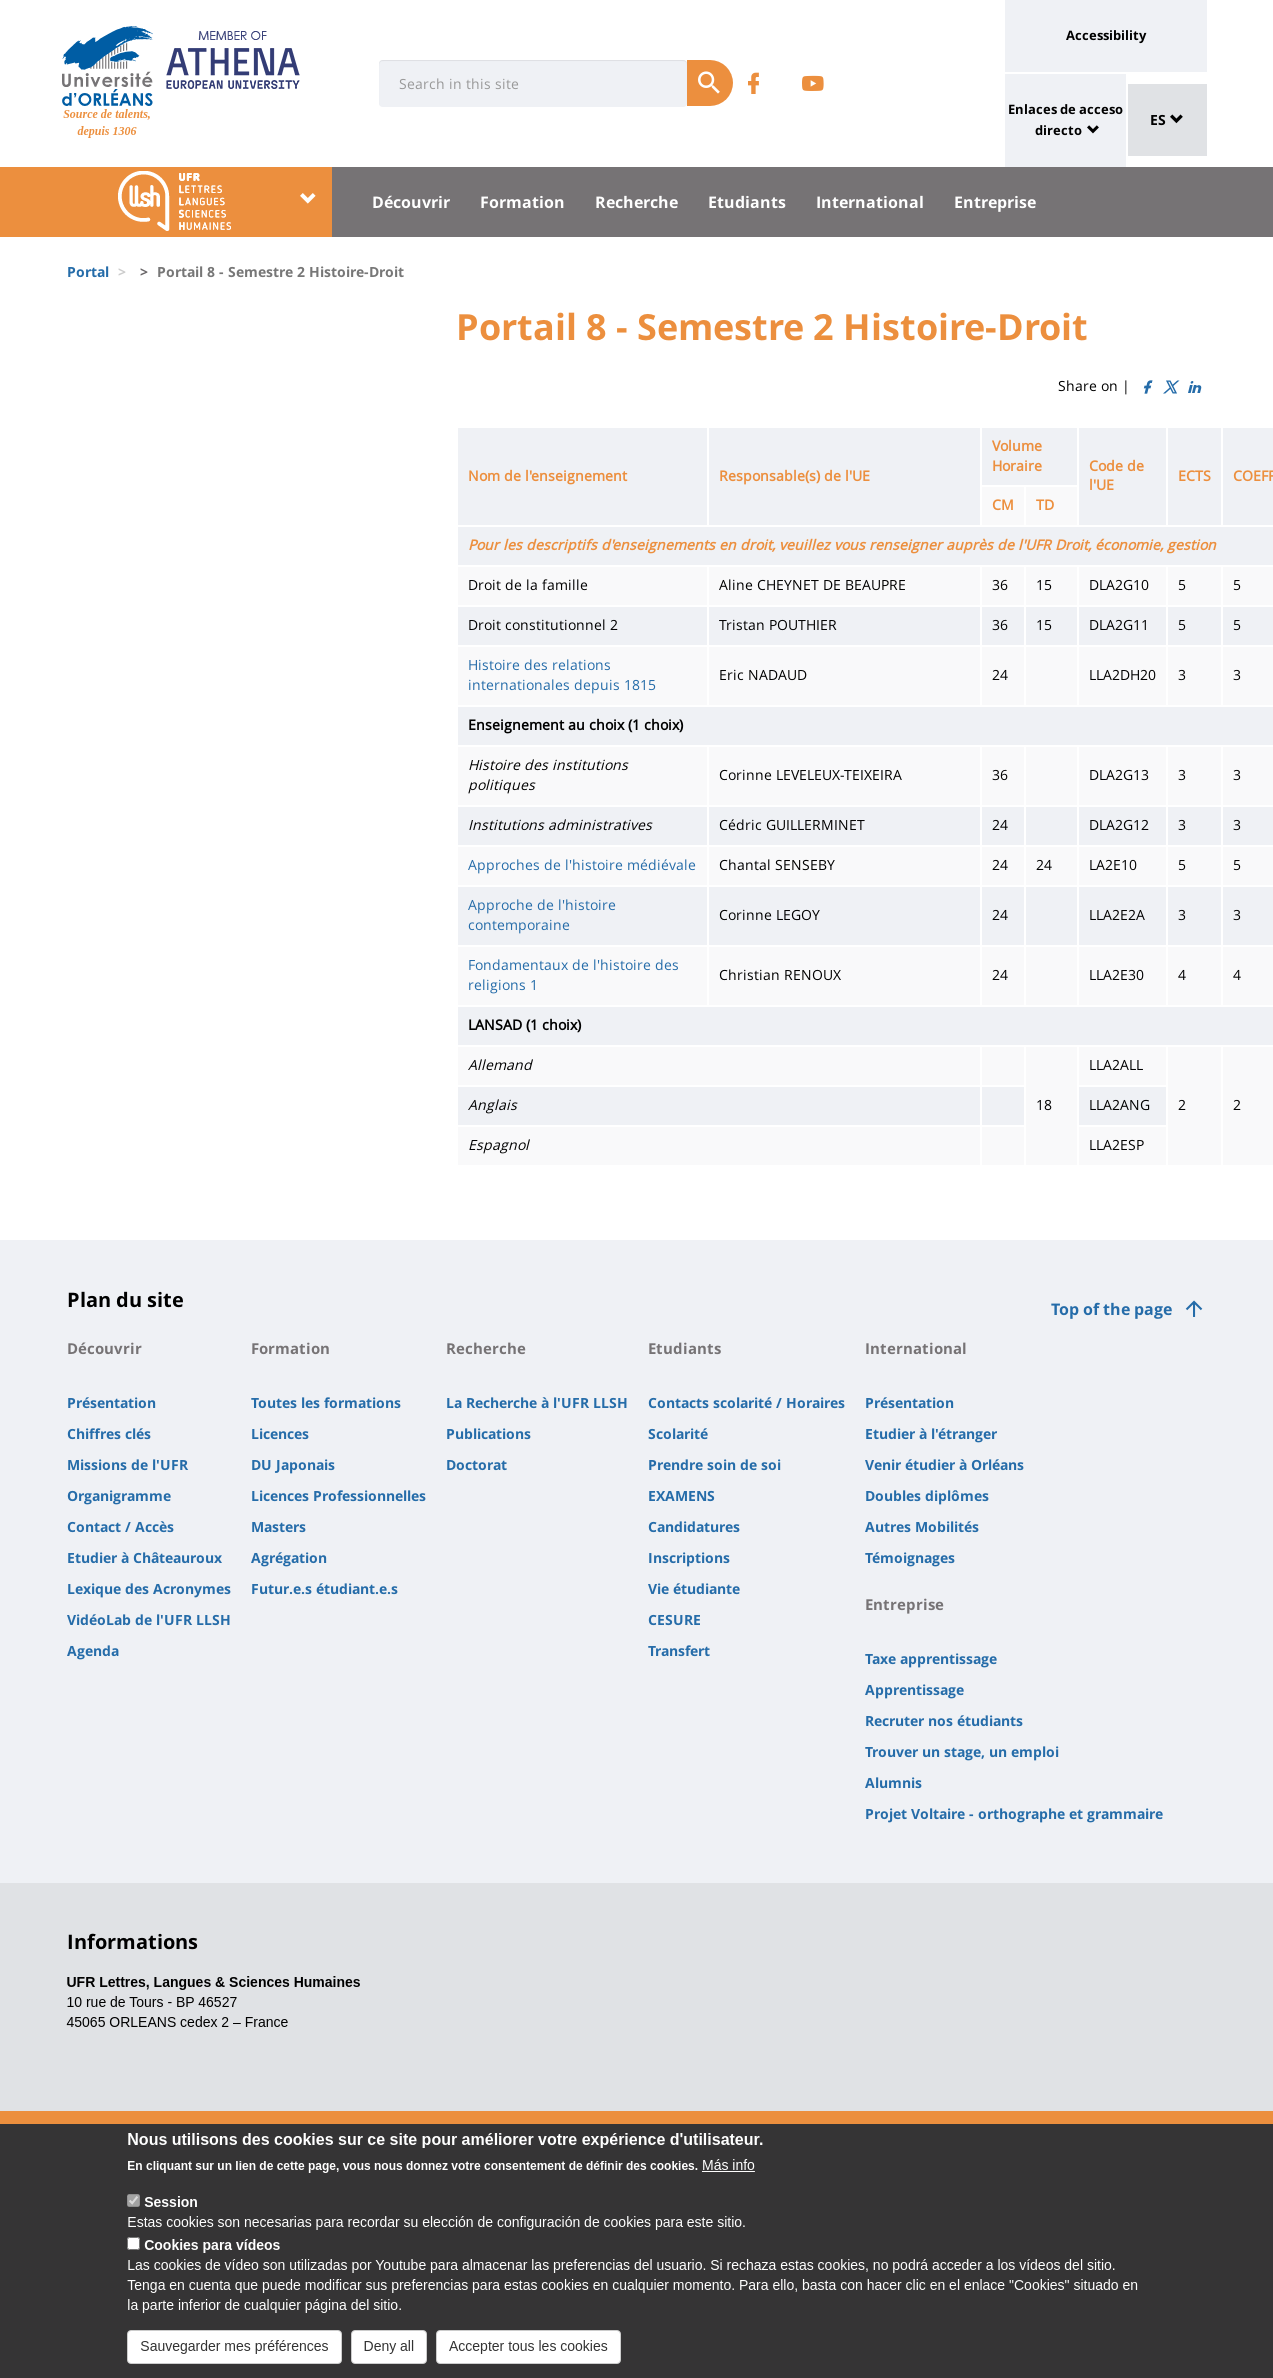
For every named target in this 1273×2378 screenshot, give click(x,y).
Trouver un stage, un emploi (962, 1751)
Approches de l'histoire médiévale (582, 864)
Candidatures (694, 1526)
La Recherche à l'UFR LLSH (537, 1402)
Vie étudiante (694, 1588)
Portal (88, 271)
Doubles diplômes (927, 1495)
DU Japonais (293, 1464)
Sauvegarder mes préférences (234, 2357)
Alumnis (893, 1782)
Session (171, 2214)
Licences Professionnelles (338, 1495)
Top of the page (1111, 1309)
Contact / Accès (120, 1526)
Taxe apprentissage (931, 1658)
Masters (278, 1526)
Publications (488, 1433)
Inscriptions (689, 1557)
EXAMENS (681, 1495)
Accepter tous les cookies (528, 2357)
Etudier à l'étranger (931, 1433)
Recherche (636, 202)
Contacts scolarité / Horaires (746, 1402)
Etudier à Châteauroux (144, 1557)
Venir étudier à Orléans (944, 1464)
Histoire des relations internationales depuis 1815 (562, 674)
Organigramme (119, 1495)
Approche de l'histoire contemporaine (542, 914)
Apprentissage (914, 1689)
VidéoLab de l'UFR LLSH (149, 1619)
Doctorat (476, 1464)
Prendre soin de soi (714, 1464)
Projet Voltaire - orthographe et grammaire (1014, 1813)
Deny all (389, 2357)
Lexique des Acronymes (149, 1588)
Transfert (679, 1650)
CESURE (674, 1619)
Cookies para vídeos (212, 2257)
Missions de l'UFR (127, 1464)
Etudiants (747, 202)
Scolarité (678, 1433)
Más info (728, 2177)
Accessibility (1106, 35)
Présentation (111, 1402)
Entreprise (995, 202)
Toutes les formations (326, 1402)
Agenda (93, 1650)
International (870, 202)
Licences (280, 1433)
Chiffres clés (109, 1433)
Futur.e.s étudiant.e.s (324, 1588)
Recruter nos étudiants (944, 1720)
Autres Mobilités (922, 1526)
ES (1167, 119)
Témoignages (910, 1557)
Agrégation (289, 1557)
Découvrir (411, 202)
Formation (522, 202)
